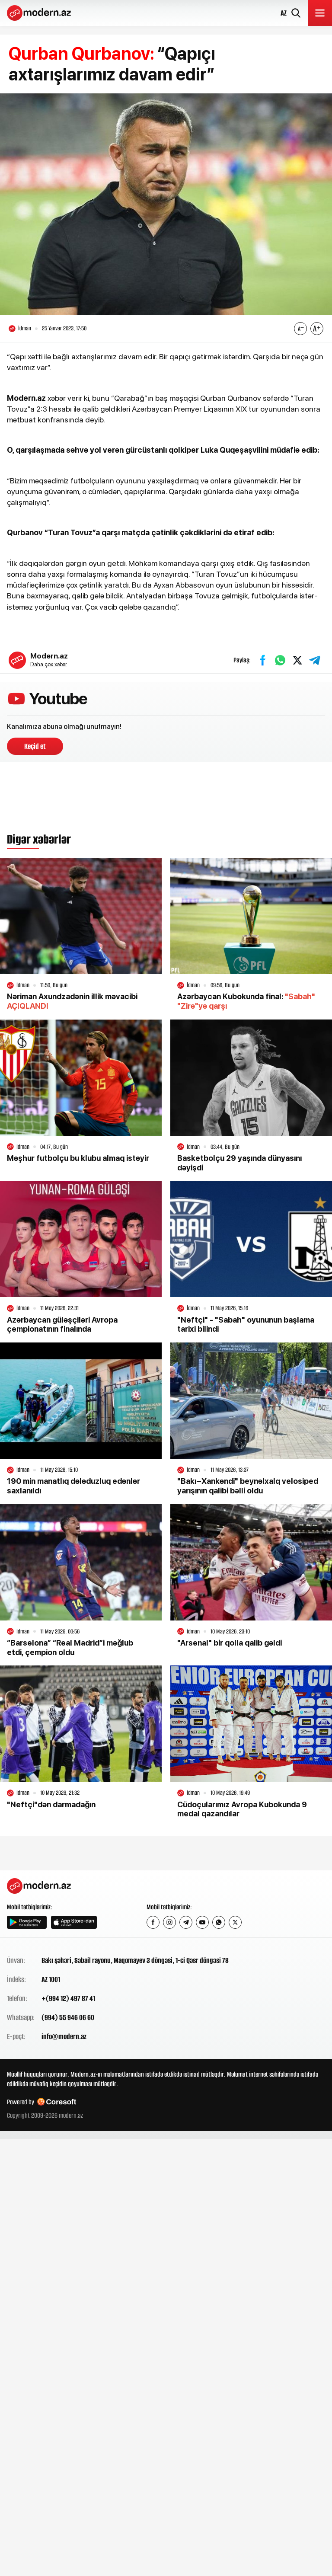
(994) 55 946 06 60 (68, 2017)
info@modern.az (64, 2036)
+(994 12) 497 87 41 (68, 1998)
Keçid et (35, 746)
